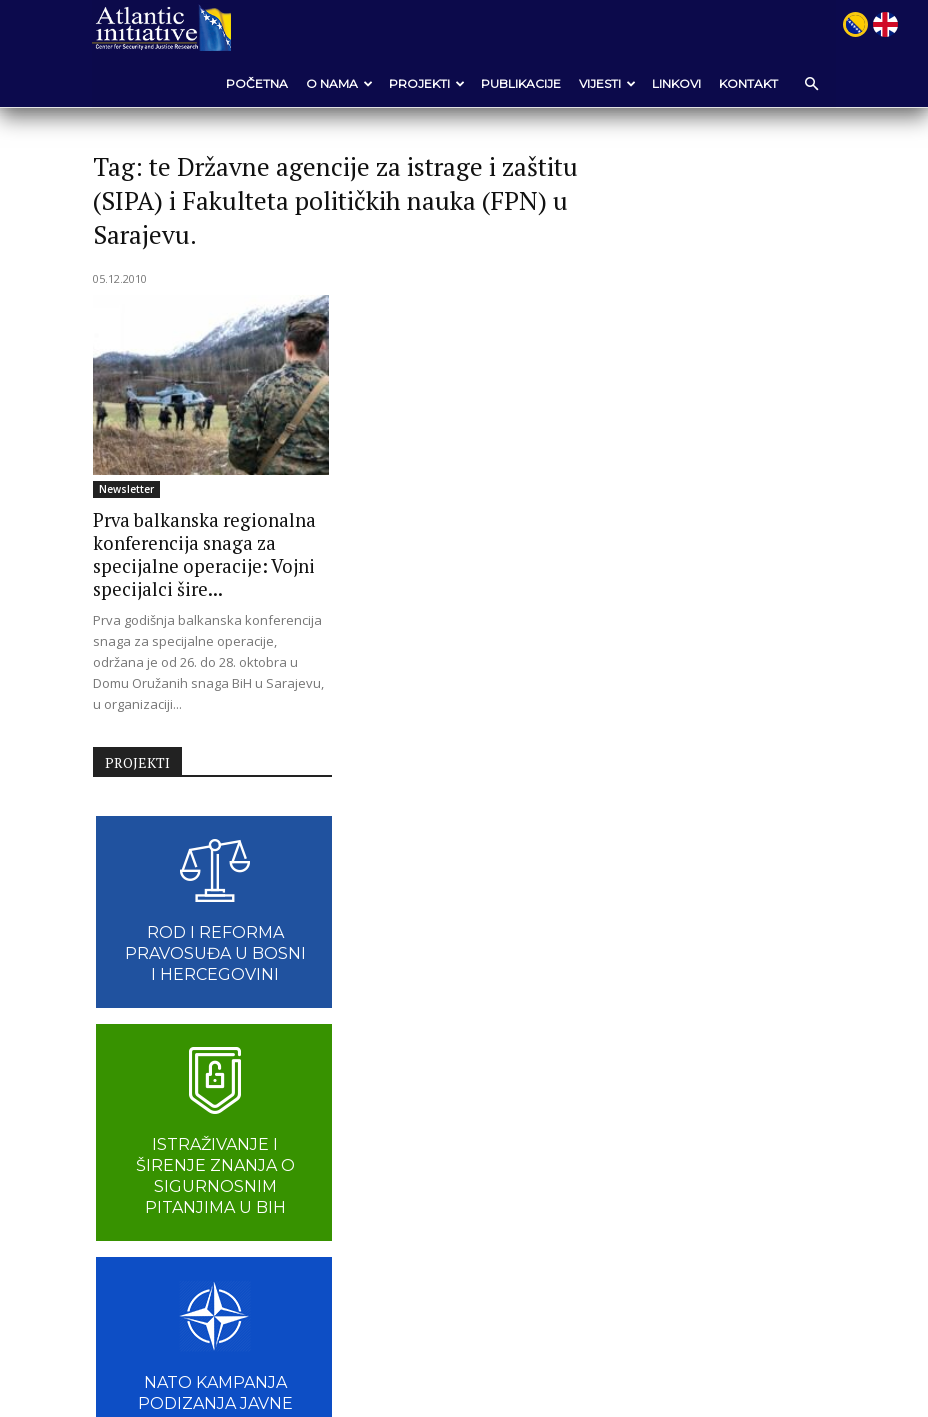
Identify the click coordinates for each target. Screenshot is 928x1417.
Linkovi (675, 83)
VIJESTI (606, 83)
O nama (338, 83)
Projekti (426, 83)
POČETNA (256, 83)
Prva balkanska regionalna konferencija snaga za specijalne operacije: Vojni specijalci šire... (194, 552)
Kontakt (747, 83)
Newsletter (127, 489)
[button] (810, 83)
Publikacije (520, 83)
